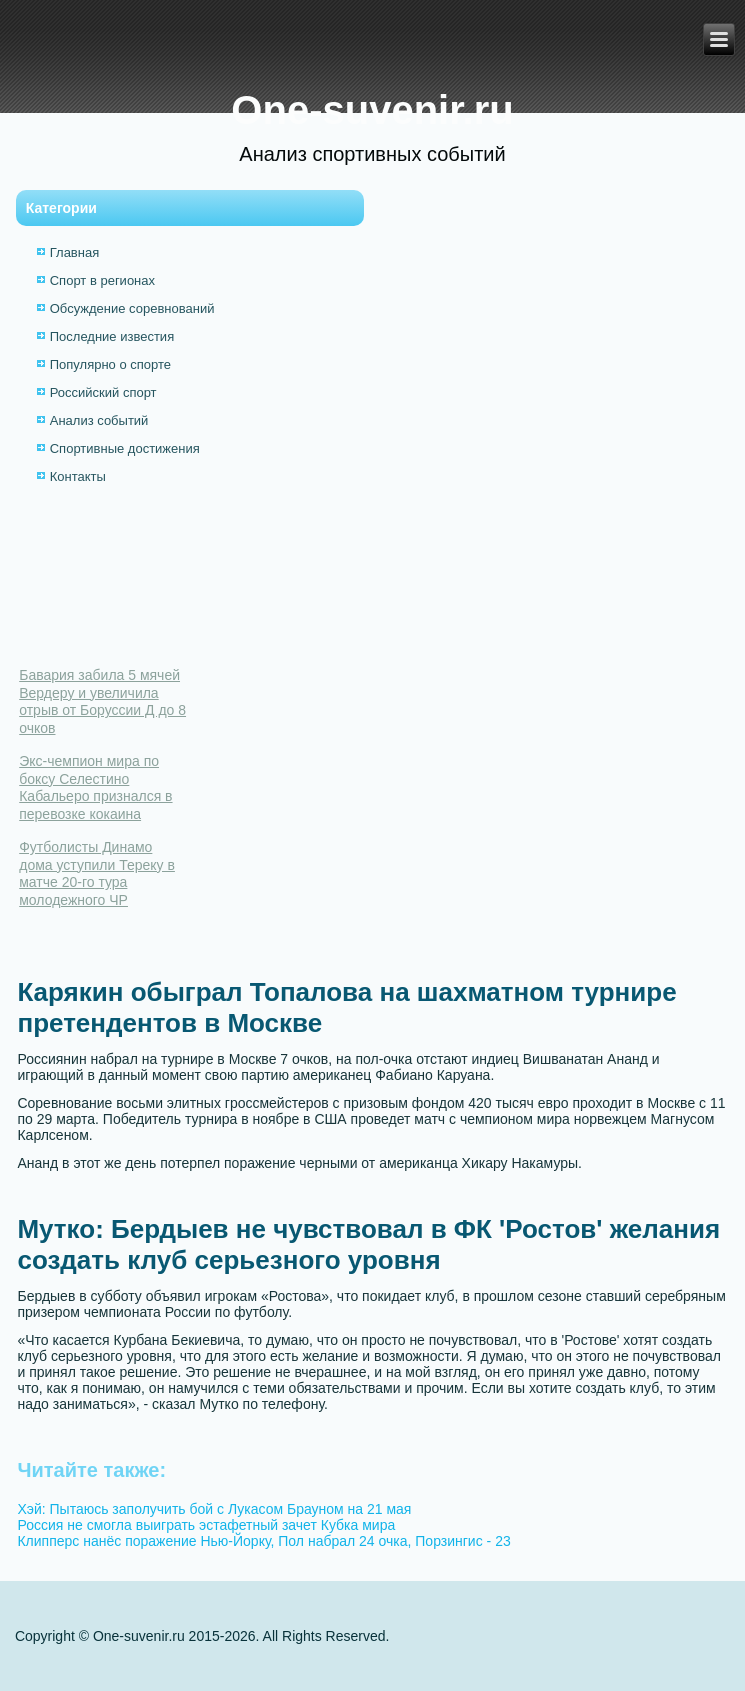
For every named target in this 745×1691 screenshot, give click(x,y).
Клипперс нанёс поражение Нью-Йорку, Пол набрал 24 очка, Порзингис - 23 (263, 1541)
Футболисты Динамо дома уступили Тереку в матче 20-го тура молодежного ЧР (97, 873)
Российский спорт (103, 392)
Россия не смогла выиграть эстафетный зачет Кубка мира (206, 1525)
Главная (74, 252)
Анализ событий (99, 420)
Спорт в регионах (102, 280)
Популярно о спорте (110, 364)
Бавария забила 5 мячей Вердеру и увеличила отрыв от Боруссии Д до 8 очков (102, 701)
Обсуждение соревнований (132, 308)
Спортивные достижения (125, 448)
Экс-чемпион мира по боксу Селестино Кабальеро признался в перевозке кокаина (95, 787)
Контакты (78, 476)
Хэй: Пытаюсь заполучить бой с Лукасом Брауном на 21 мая (214, 1509)
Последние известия (112, 336)
